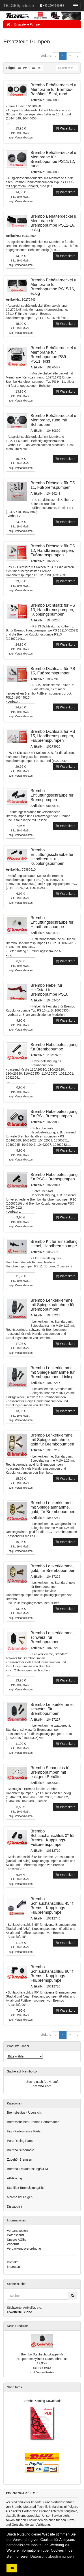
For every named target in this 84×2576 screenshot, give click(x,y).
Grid (36, 68)
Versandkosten (24, 137)
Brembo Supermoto (20, 2150)
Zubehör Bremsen (19, 2159)
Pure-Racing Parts (19, 2140)
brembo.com (41, 2086)
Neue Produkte (17, 2326)
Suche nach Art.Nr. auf (42, 2081)
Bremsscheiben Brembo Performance (33, 2122)
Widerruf (13, 2244)
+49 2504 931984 (52, 5)
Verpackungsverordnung (24, 2248)
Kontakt (12, 2262)
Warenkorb (65, 128)
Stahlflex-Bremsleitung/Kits (25, 2187)
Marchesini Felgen (19, 2197)
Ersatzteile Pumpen (27, 24)
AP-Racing (14, 2178)
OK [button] (11, 2568)
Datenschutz (15, 2235)
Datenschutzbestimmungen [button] (52, 2556)
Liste (22, 68)
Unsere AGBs (16, 2239)
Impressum (14, 2266)
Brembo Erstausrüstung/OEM (27, 2169)
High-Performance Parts (24, 2131)
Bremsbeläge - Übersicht (24, 2112)
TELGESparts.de (18, 5)
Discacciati (14, 2206)
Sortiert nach (67, 68)
